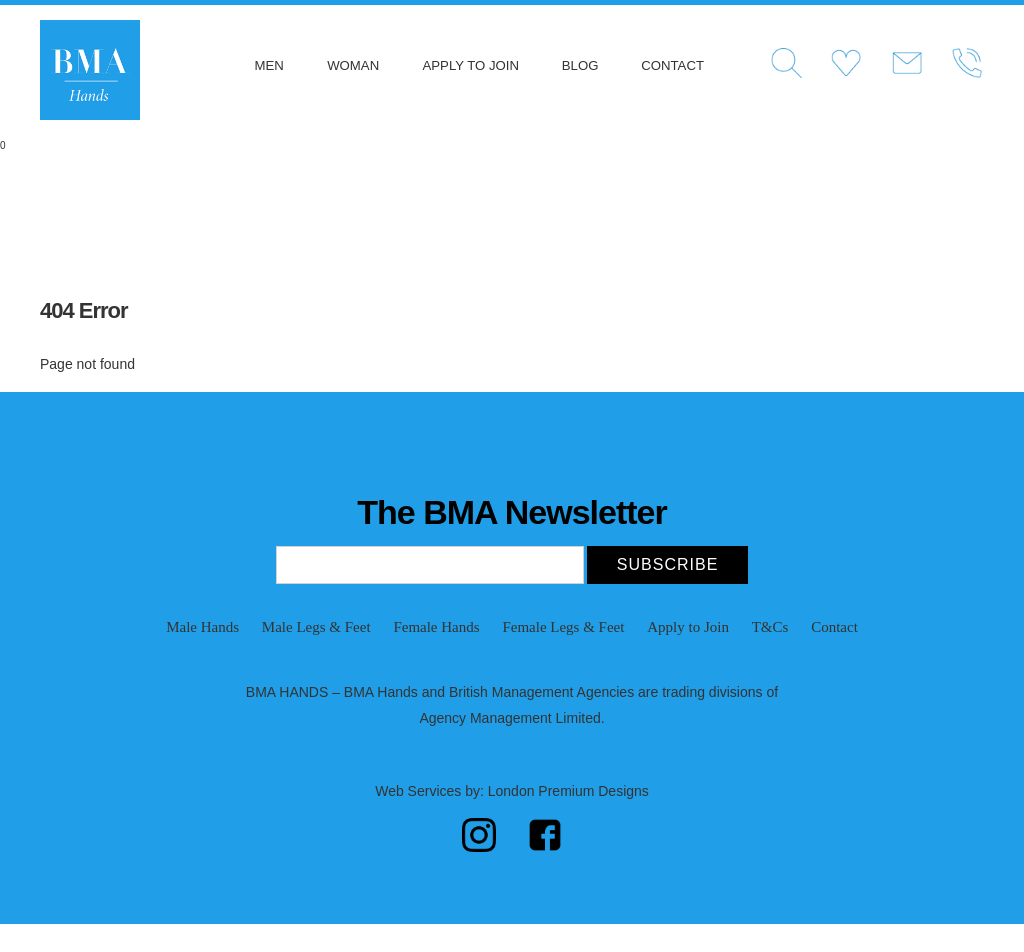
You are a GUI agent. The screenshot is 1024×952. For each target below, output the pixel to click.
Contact (672, 65)
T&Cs (770, 627)
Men (268, 65)
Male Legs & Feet (316, 627)
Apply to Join (471, 65)
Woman (353, 65)
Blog (580, 65)
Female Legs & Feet (563, 627)
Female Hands (436, 627)
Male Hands (202, 627)
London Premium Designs (566, 791)
